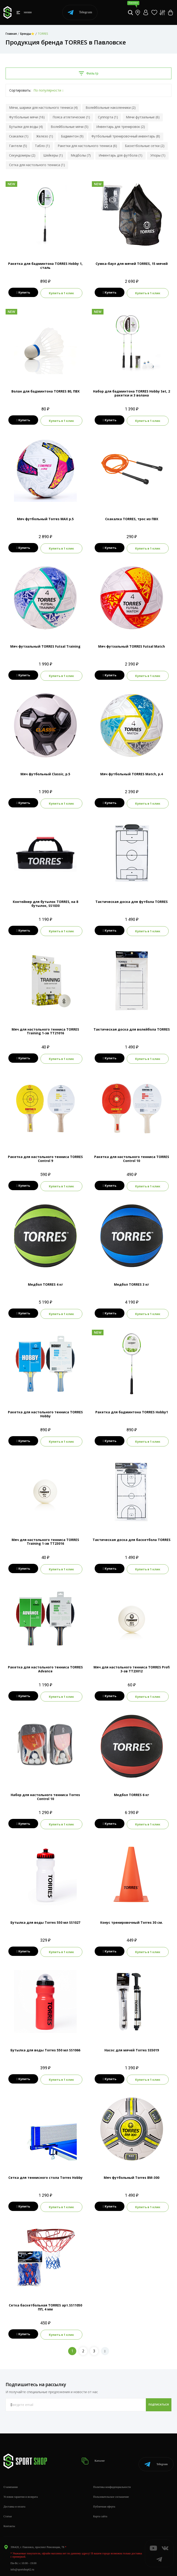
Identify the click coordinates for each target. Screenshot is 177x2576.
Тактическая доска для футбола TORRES (131, 897)
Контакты (9, 2505)
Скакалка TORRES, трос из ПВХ (131, 517)
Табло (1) (42, 145)
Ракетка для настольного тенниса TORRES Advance (45, 1659)
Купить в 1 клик (62, 292)
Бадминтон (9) (72, 136)
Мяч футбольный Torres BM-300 (131, 2164)
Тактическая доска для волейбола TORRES (132, 1024)
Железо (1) (44, 136)
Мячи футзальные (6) (143, 117)
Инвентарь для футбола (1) (120, 155)
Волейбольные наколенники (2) (111, 107)
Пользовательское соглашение (111, 2476)
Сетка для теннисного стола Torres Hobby (45, 2164)
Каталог (98, 2443)
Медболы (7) (81, 155)
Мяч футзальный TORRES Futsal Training (45, 644)
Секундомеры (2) (22, 155)
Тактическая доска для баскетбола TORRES (131, 1531)
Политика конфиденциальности (112, 2466)
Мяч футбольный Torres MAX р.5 (45, 517)
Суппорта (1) (108, 117)
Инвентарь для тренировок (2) (120, 126)
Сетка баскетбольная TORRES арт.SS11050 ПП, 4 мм (45, 2293)
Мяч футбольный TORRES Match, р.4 (131, 770)
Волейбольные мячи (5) (69, 126)
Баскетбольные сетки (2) (144, 145)
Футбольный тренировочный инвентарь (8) (125, 136)
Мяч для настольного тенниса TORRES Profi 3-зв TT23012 (132, 1659)
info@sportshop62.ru (22, 2549)
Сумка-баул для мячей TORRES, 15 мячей (132, 263)
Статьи (7, 2495)
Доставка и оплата (14, 2486)
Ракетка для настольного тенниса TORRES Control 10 (131, 1152)
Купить (22, 292)
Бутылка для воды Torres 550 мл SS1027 (45, 1911)
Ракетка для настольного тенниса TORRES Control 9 (45, 1152)
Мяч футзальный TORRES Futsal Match (131, 644)
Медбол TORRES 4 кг (45, 1277)
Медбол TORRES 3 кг (131, 1277)
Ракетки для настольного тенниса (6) (87, 145)
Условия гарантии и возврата (20, 2476)
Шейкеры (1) (53, 155)
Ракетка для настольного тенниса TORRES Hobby (45, 1406)
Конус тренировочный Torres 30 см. (131, 1911)
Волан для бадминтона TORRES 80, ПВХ (45, 390)
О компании (10, 2466)
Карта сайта (100, 2495)
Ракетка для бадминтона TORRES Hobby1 (131, 1404)
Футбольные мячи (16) (27, 117)
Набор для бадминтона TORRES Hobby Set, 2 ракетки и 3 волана (131, 392)
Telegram (80, 12)
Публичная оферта (104, 2486)
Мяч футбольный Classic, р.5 (45, 770)
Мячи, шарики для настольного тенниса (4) (43, 107)
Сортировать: (20, 90)
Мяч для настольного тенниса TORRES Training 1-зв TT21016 (45, 1026)
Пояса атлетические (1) (71, 117)
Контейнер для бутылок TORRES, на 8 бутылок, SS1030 (45, 899)
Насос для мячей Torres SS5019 (131, 2038)
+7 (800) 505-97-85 (21, 2567)
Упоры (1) (157, 155)
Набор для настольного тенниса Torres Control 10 (45, 1786)
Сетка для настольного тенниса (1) (37, 165)
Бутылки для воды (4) (26, 126)
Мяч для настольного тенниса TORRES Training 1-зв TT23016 (45, 1533)
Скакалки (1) (18, 136)
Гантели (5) (18, 145)
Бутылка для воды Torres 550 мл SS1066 (45, 2038)
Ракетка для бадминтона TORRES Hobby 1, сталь (45, 265)
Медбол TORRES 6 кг (131, 1784)
